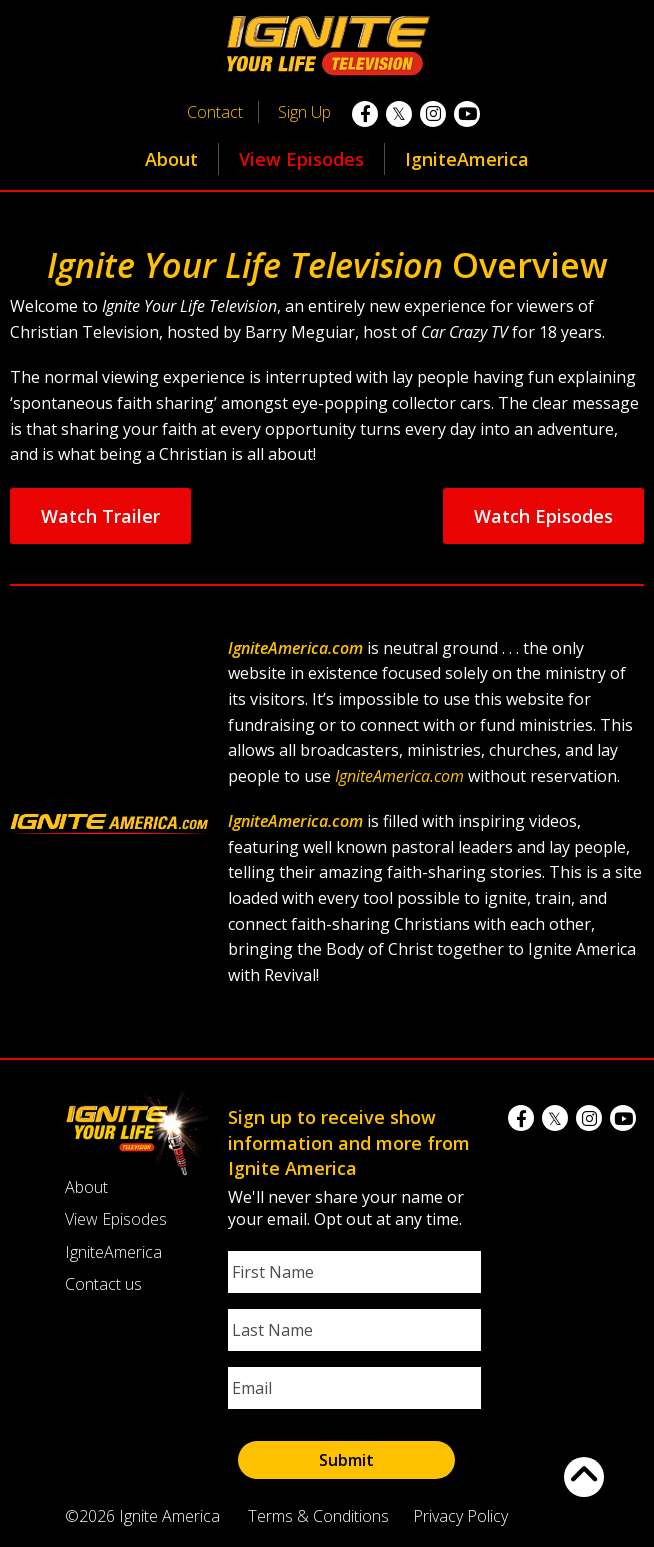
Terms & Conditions (318, 1516)
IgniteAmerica (467, 159)
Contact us (103, 1284)
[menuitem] (172, 159)
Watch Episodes (543, 516)
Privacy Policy (460, 1516)
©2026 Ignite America (142, 1516)
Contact (215, 112)
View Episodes (301, 159)
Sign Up (304, 112)
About (171, 159)
